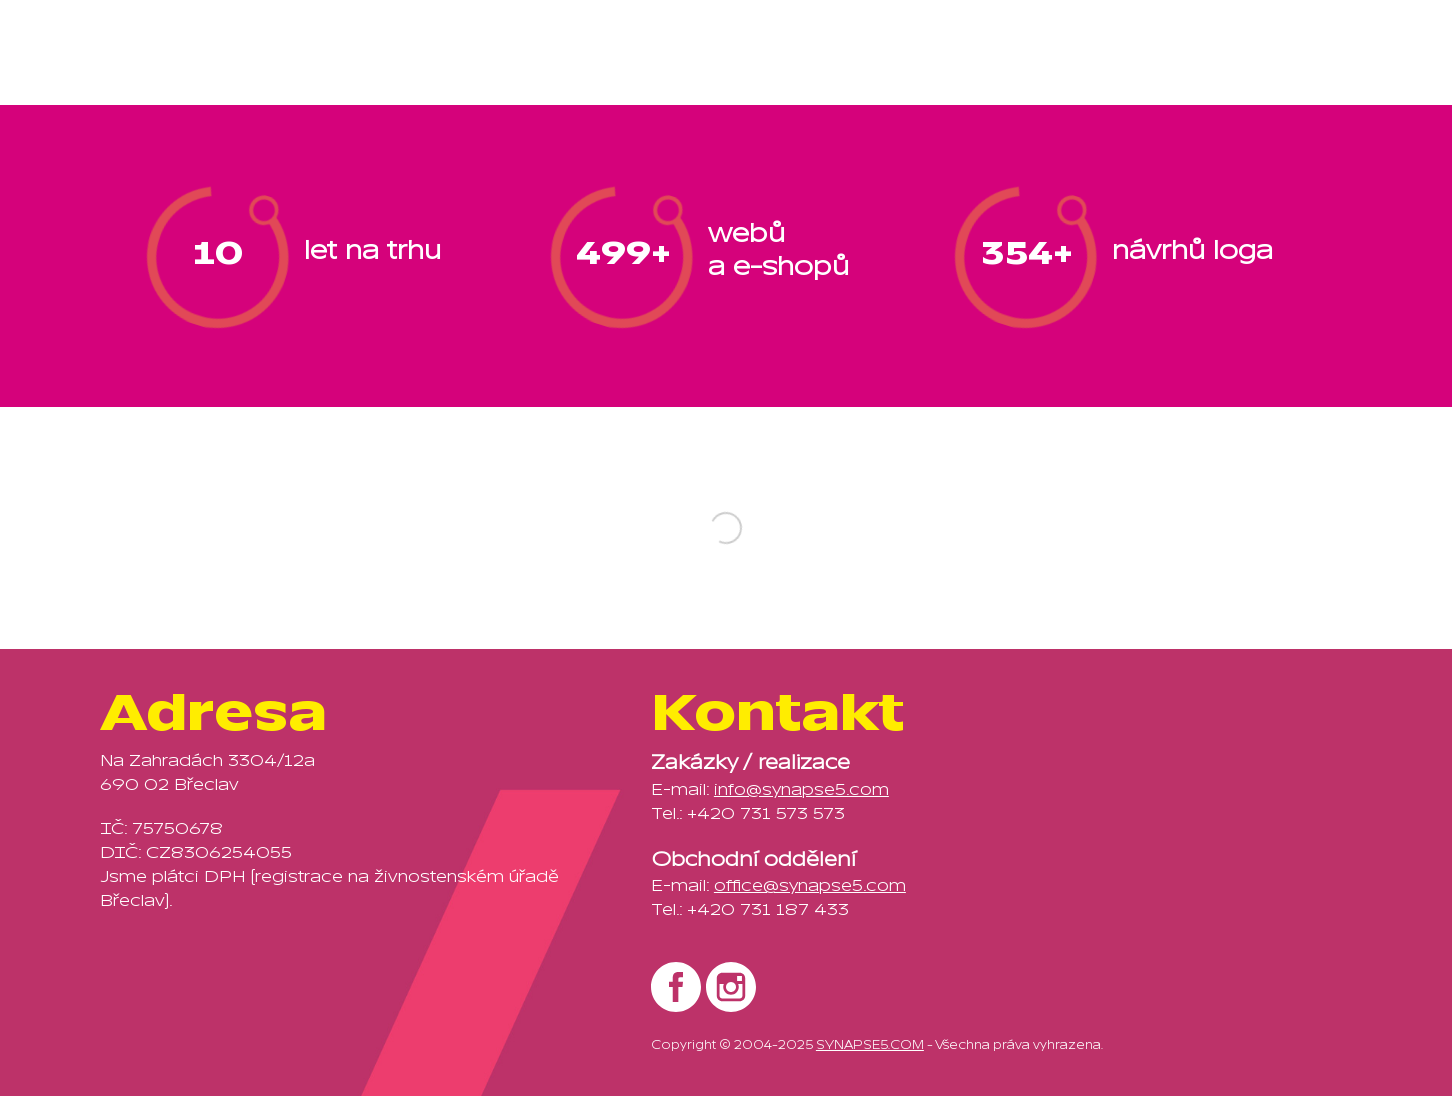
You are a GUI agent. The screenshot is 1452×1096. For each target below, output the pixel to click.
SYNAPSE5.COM (870, 1045)
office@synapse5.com (810, 886)
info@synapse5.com (801, 790)
